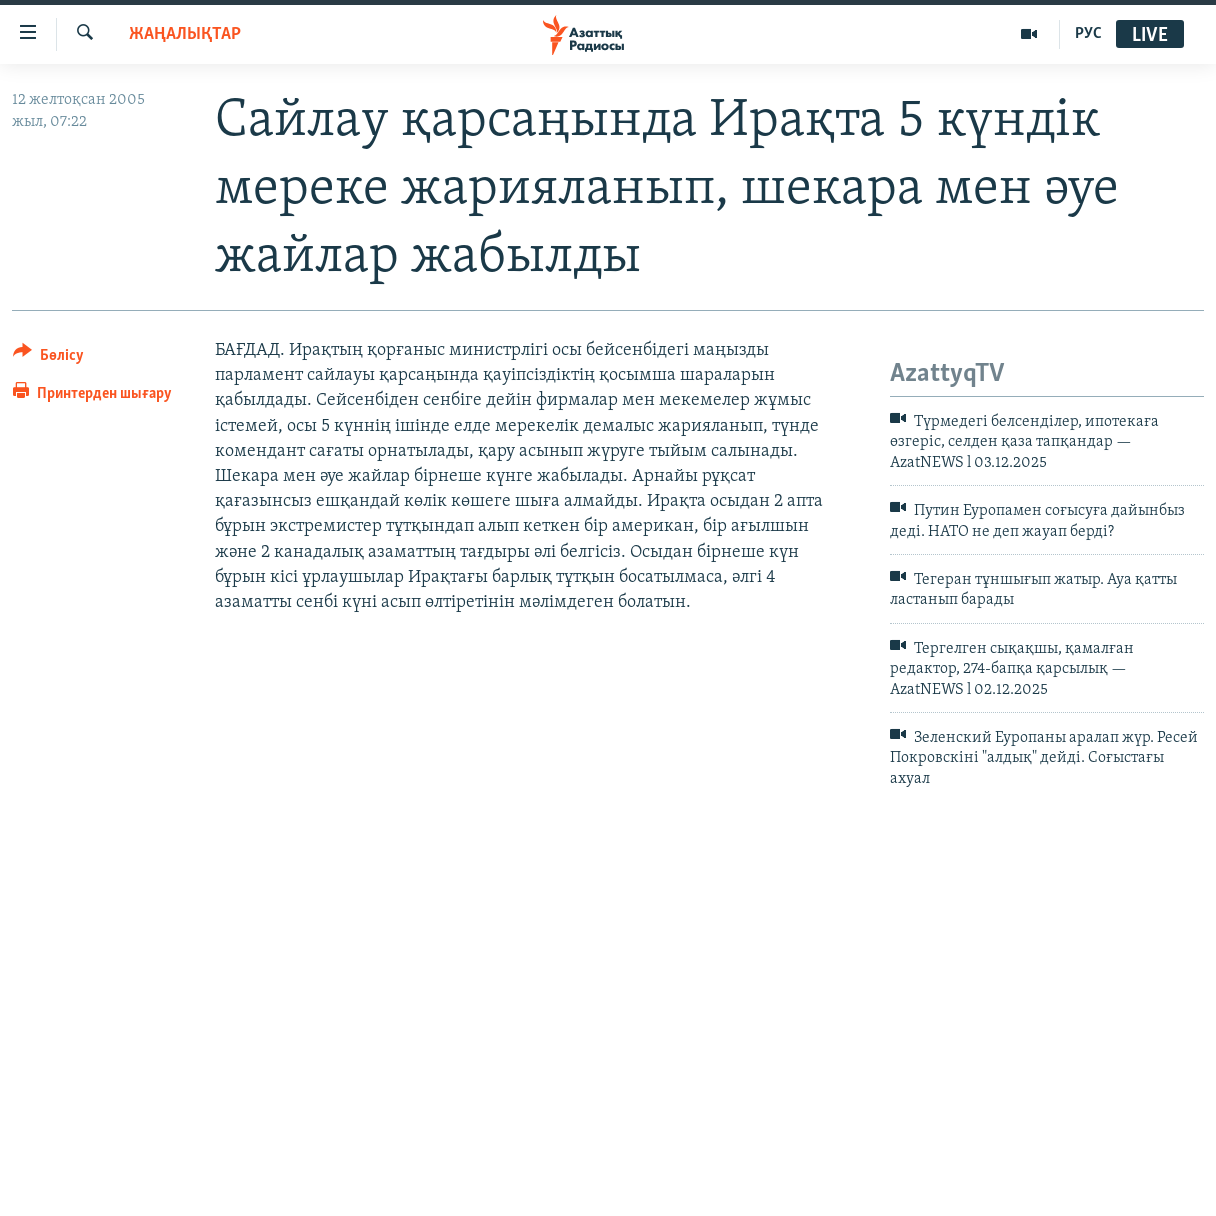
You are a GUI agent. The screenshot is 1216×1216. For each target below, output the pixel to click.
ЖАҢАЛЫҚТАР (185, 34)
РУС (1088, 34)
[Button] (48, 358)
